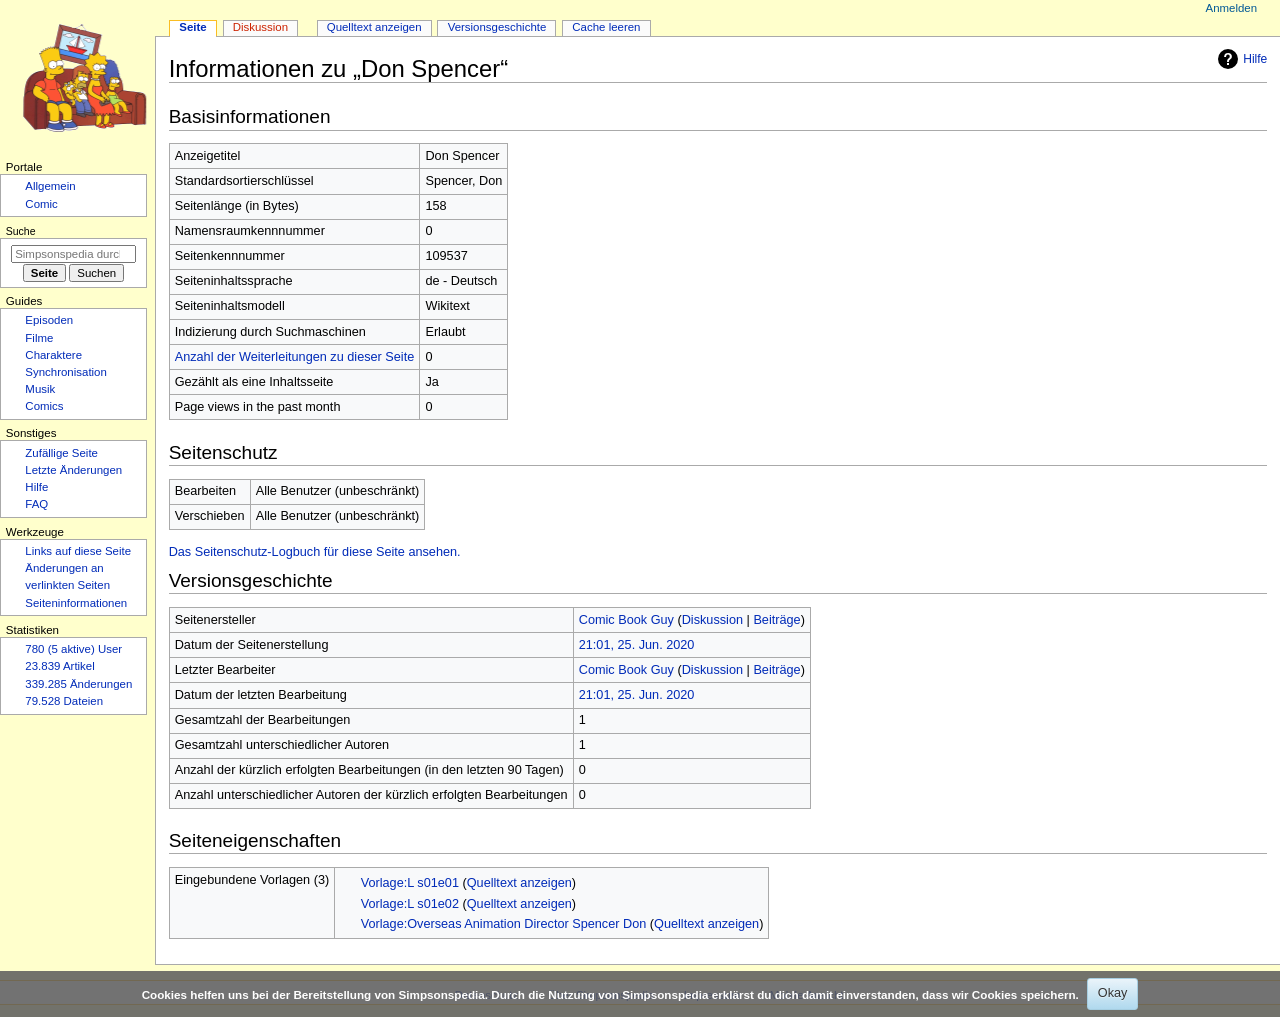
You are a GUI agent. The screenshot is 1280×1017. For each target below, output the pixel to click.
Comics (44, 406)
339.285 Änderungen (78, 684)
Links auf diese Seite (78, 551)
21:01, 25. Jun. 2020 (637, 645)
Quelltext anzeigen (519, 883)
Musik (40, 389)
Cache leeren (606, 27)
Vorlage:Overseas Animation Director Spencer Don (504, 924)
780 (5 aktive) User (73, 649)
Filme (39, 338)
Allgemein (50, 186)
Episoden (49, 320)
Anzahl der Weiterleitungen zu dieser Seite (295, 357)
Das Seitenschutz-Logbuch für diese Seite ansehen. (315, 552)
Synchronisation (66, 372)
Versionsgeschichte (497, 27)
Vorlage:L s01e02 (410, 904)
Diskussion (712, 620)
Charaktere (53, 355)
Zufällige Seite (61, 453)
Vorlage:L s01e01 (410, 883)
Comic (41, 204)
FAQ (36, 504)
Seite (192, 27)
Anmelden (1232, 8)
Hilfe (1240, 59)
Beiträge (776, 620)
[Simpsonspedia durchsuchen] (73, 254)
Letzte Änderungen (73, 470)
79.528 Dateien (64, 701)
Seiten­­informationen (76, 603)
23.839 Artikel (59, 666)
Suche (21, 231)
